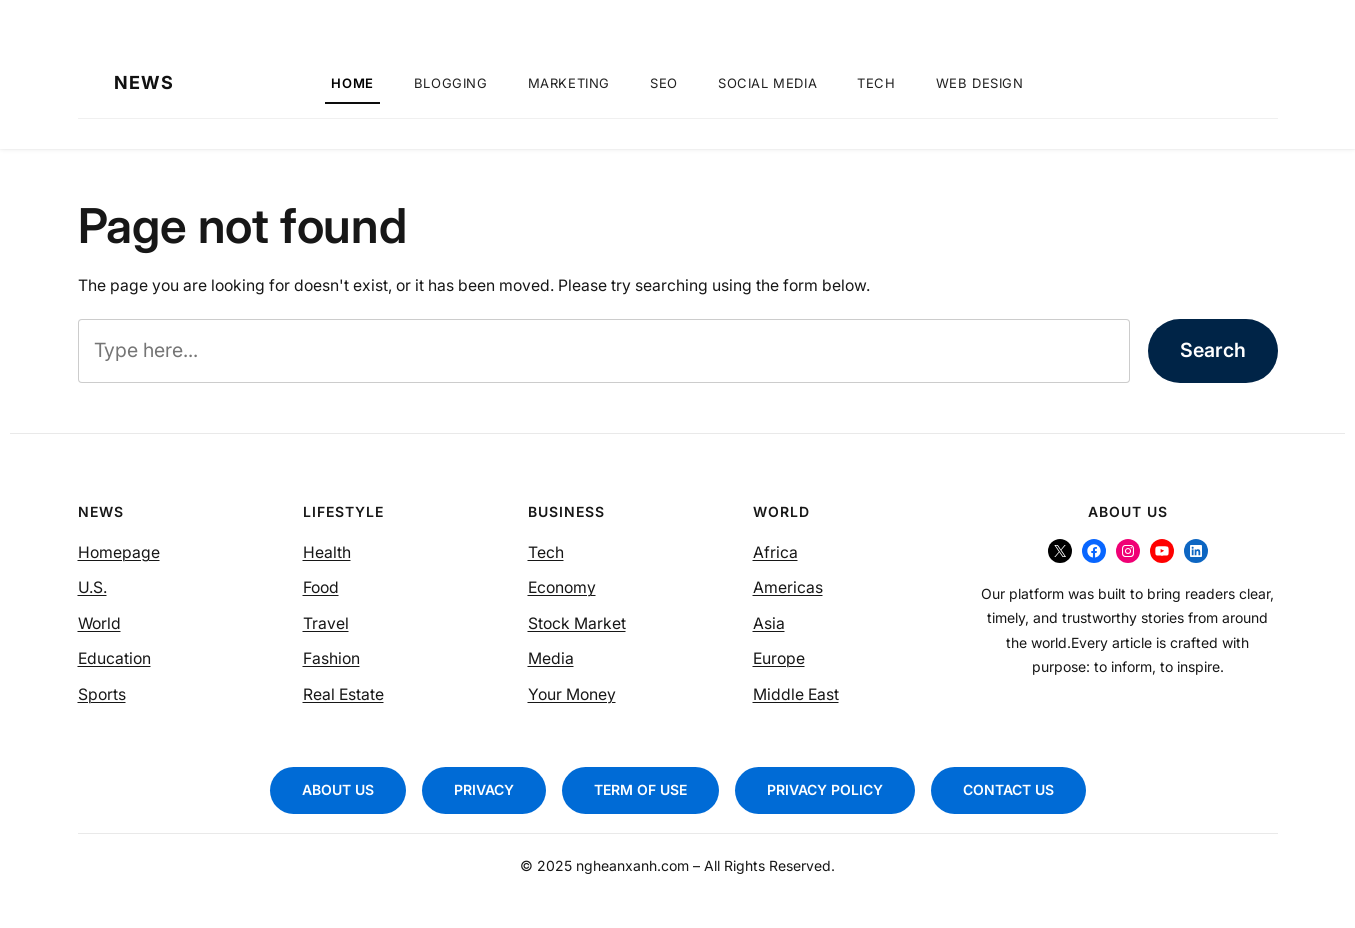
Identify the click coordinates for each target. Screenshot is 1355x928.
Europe (779, 658)
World (99, 623)
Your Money (572, 694)
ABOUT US (338, 789)
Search (1213, 350)
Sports (102, 694)
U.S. (92, 587)
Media (551, 658)
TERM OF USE (640, 789)
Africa (775, 552)
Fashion (331, 658)
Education (114, 658)
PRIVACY (484, 789)
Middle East (796, 694)
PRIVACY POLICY (825, 789)
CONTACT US (1008, 789)
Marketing (569, 83)
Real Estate (343, 694)
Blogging (451, 83)
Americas (788, 587)
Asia (769, 623)
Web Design (980, 83)
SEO (664, 83)
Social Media (767, 83)
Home (352, 83)
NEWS (144, 83)
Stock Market (577, 623)
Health (327, 552)
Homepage (119, 552)
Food (321, 587)
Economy (562, 587)
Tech (876, 83)
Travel (326, 623)
